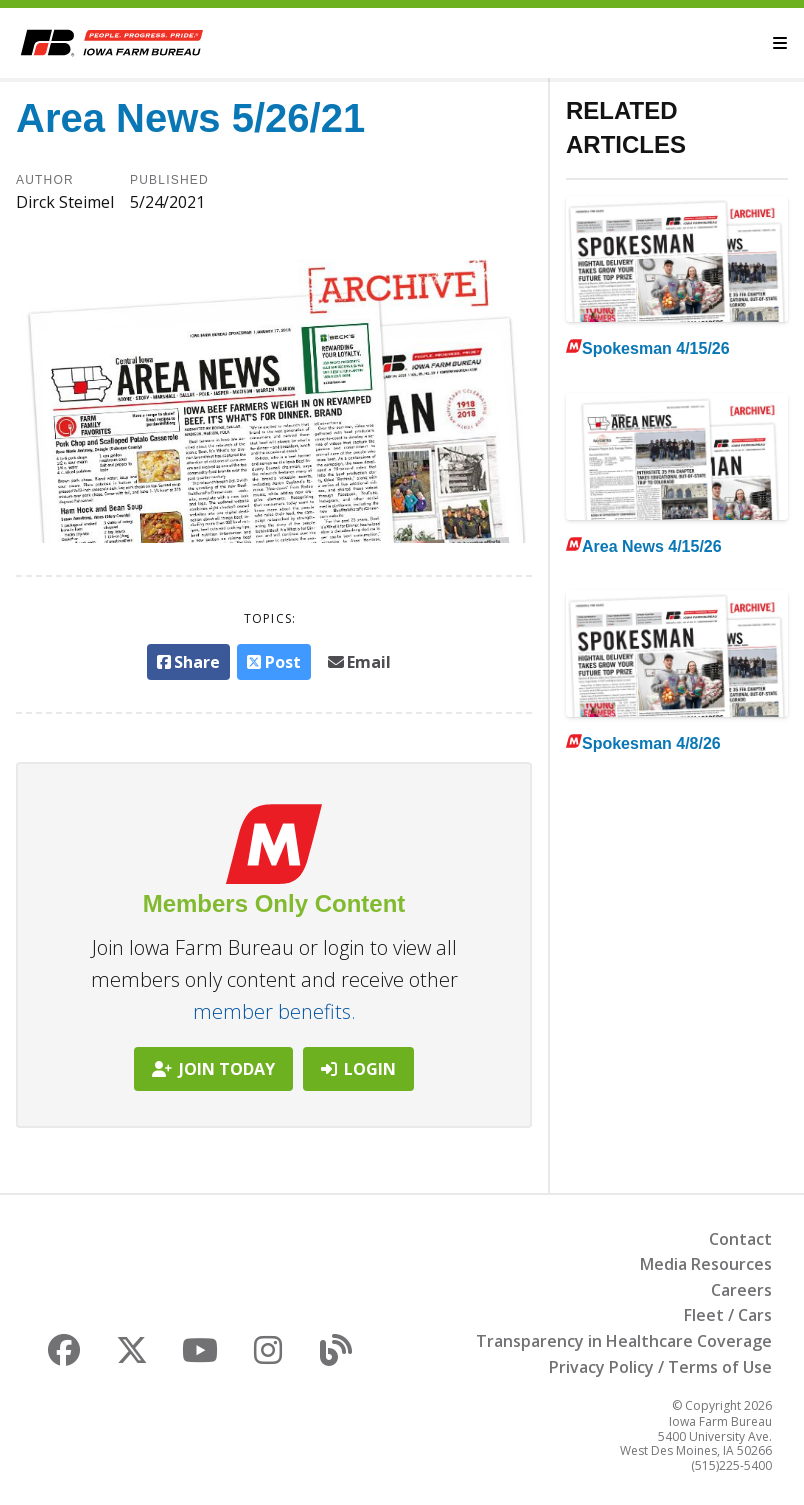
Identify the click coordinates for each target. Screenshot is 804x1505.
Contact (740, 1239)
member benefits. (274, 1011)
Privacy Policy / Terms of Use (660, 1367)
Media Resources (706, 1264)
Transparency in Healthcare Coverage (624, 1341)
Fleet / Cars (728, 1315)
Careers (741, 1290)
